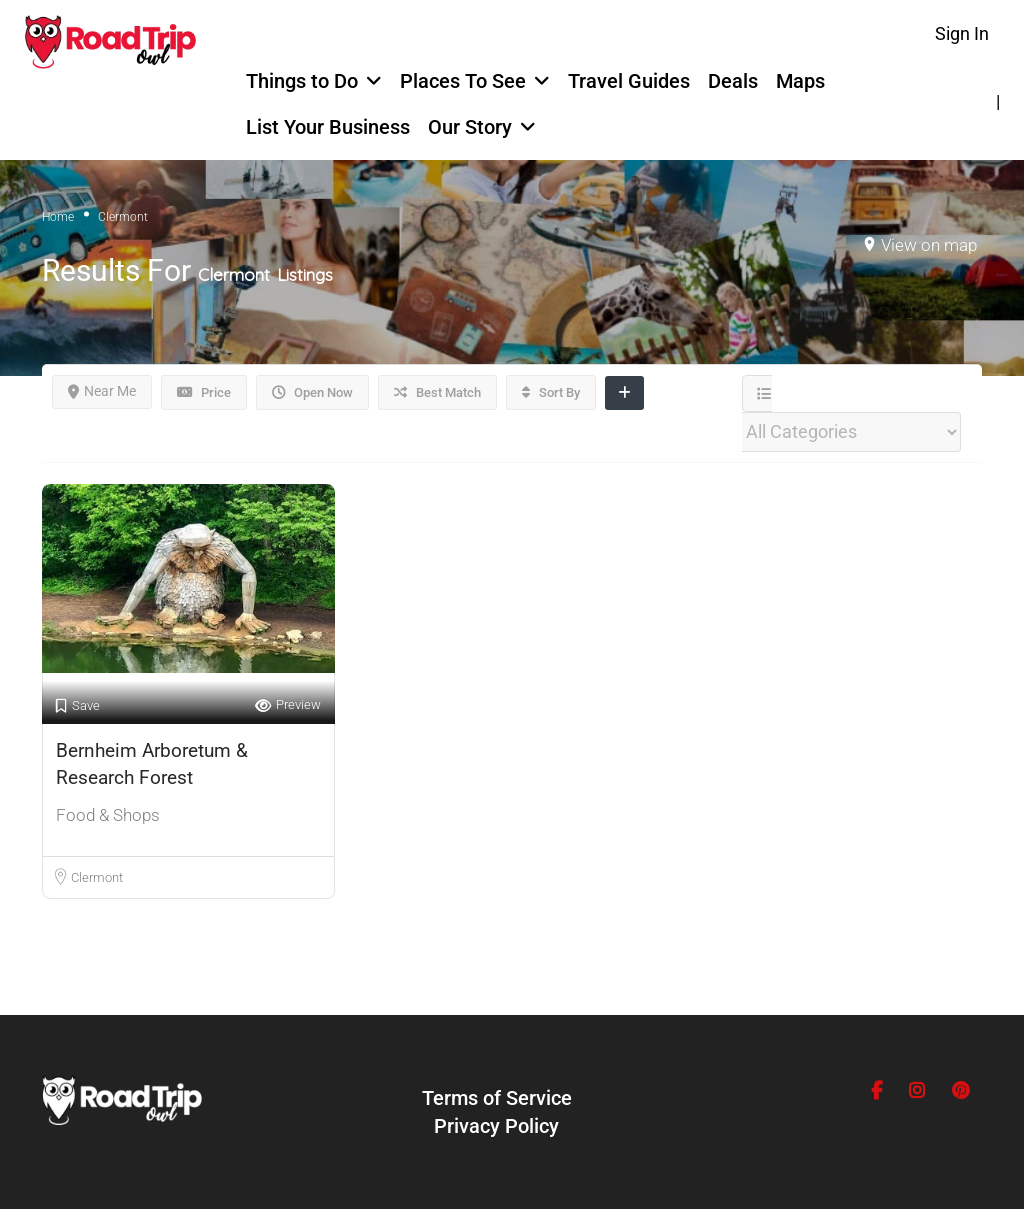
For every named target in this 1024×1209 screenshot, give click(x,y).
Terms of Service (497, 1098)
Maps (800, 81)
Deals (733, 81)
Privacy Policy (496, 1126)
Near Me (102, 391)
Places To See (463, 81)
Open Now (312, 392)
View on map (929, 245)
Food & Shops (108, 815)
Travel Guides (629, 81)
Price (204, 392)
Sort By (551, 392)
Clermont (97, 877)
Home (58, 217)
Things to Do (302, 81)
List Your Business (328, 127)
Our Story (470, 127)
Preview (288, 705)
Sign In (962, 33)
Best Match (437, 392)
